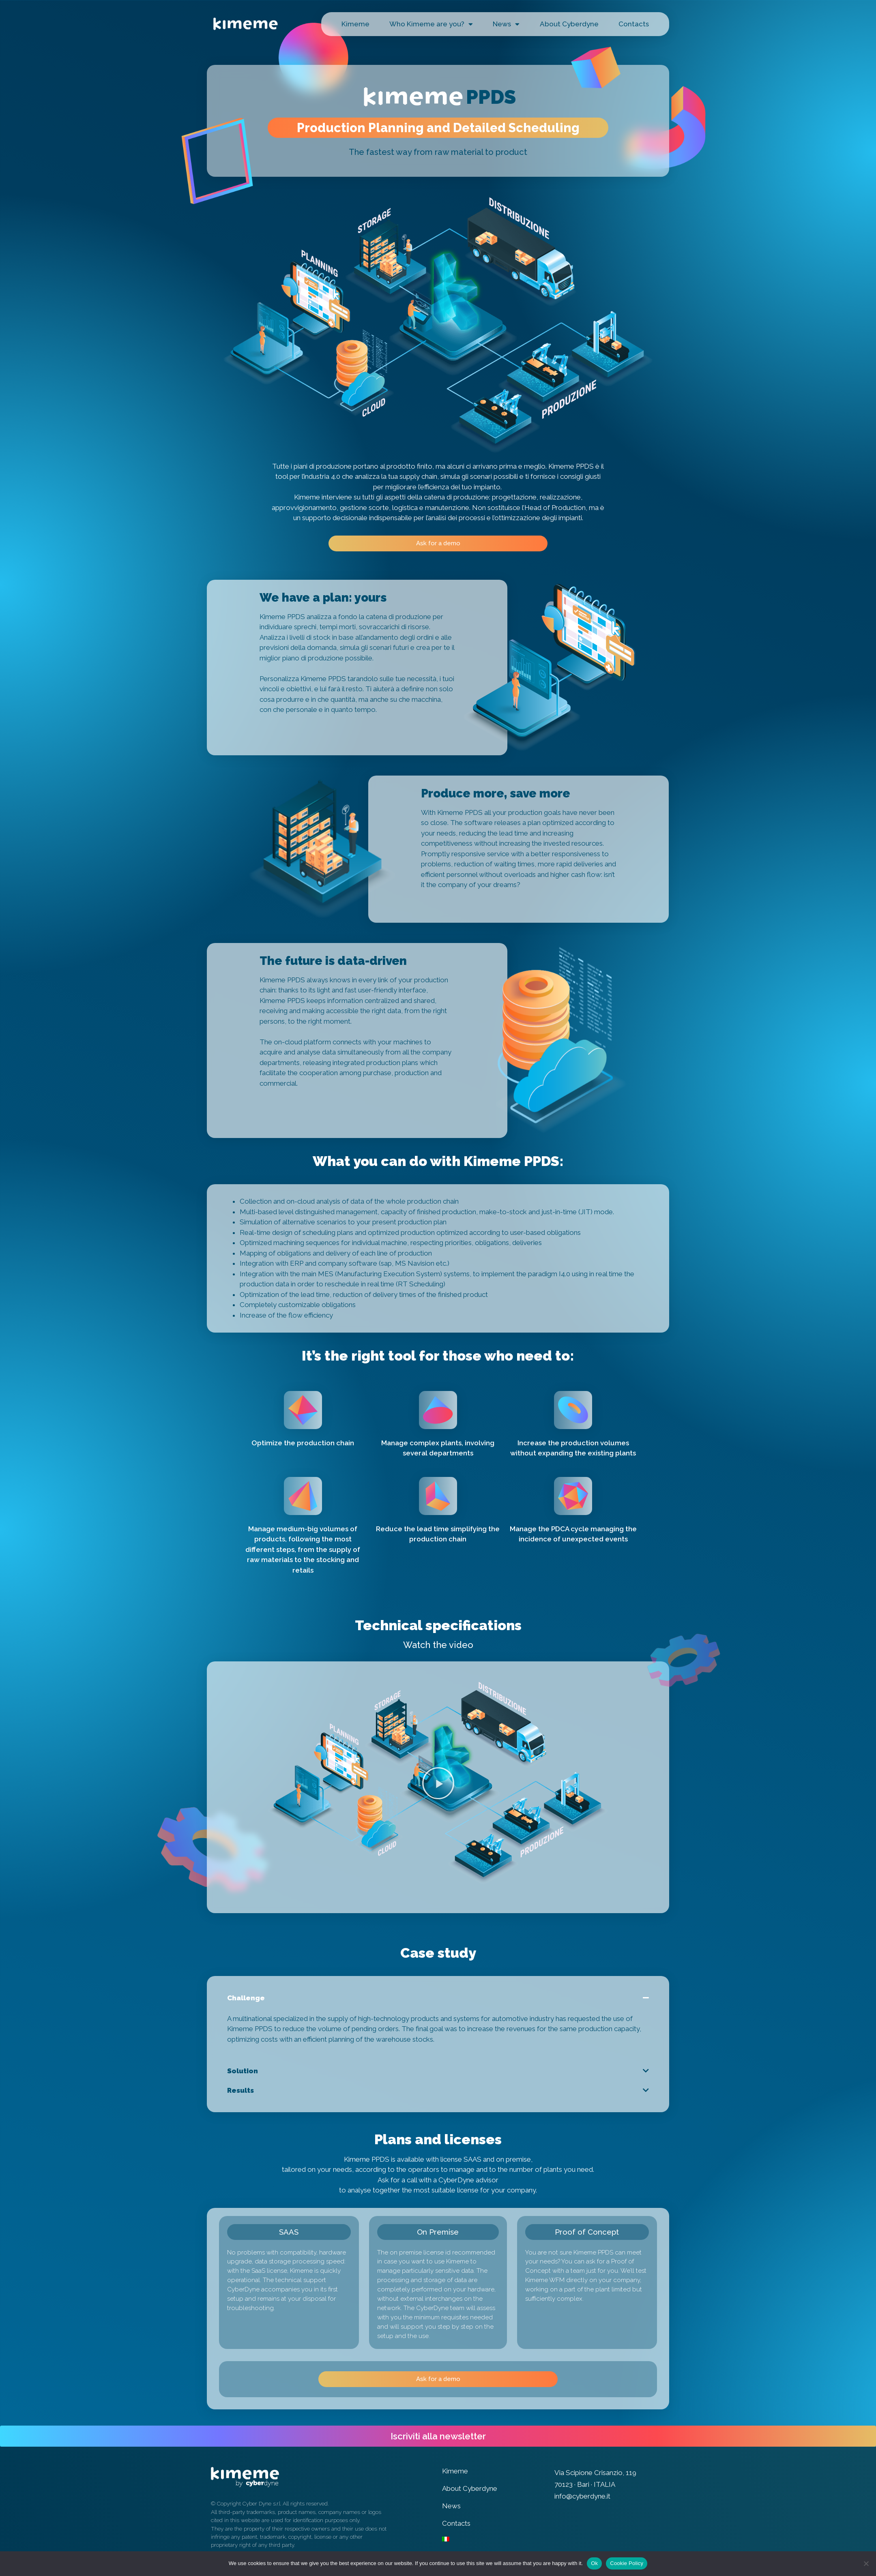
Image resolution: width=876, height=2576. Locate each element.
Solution (242, 2071)
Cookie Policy (626, 2563)
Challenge (246, 1998)
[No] (866, 2563)
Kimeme (355, 24)
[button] (438, 543)
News (506, 24)
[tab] (438, 1998)
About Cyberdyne (569, 24)
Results (240, 2090)
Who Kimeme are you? (431, 24)
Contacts (633, 24)
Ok (594, 2563)
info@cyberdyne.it (582, 2496)
